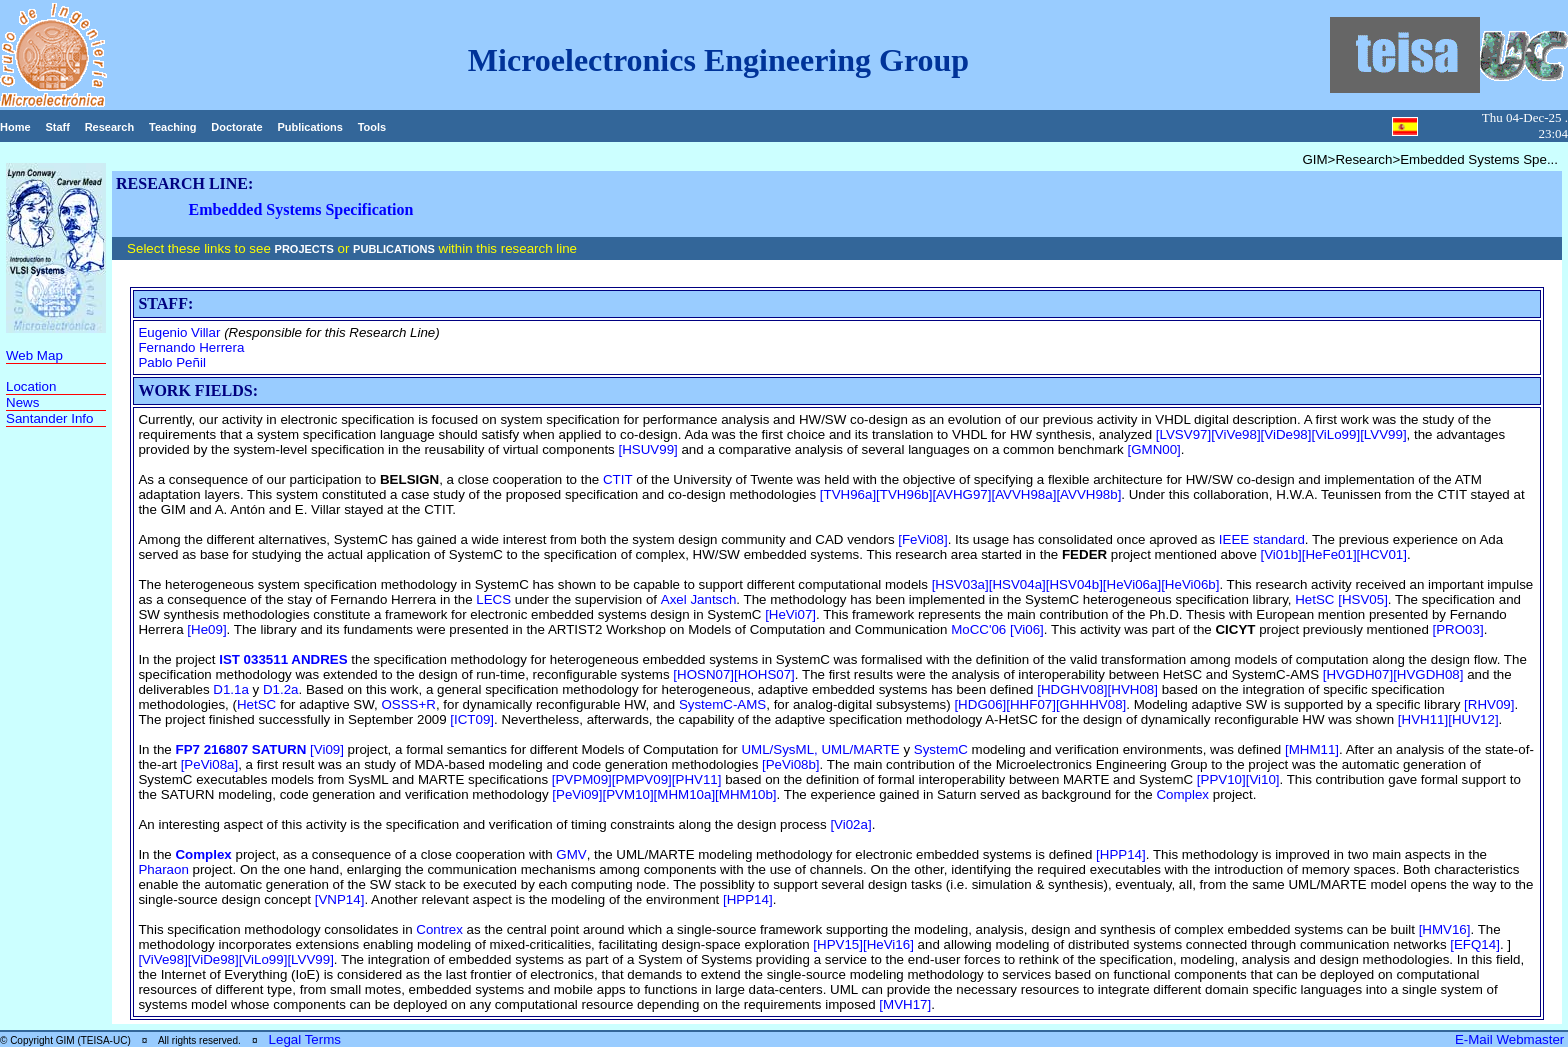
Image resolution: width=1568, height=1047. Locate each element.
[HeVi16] (888, 944)
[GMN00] (1153, 449)
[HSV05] (1363, 599)
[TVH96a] (848, 494)
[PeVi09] (577, 794)
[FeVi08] (922, 539)
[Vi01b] (1281, 554)
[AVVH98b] (1088, 494)
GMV (571, 854)
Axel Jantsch (699, 599)
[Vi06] (1025, 629)
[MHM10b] (745, 794)
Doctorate (236, 127)
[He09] (206, 629)
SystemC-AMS (722, 704)
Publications (309, 127)
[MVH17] (905, 1004)
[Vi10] (1263, 779)
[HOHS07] (764, 674)
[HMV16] (1445, 929)
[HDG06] (980, 704)
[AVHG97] (961, 494)
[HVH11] (1423, 719)
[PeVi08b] (791, 764)
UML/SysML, (781, 749)
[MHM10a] (684, 794)
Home (15, 127)
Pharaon (163, 869)
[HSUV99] (647, 449)
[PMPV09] (642, 779)
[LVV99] (1383, 434)
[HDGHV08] (1072, 689)
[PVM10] (627, 794)
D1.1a (231, 689)
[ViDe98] (1286, 434)
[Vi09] (327, 749)
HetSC (1314, 599)
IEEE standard (1262, 539)
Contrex (439, 929)
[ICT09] (472, 719)
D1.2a (281, 689)
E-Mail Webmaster (1511, 1039)
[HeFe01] (1329, 554)
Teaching (172, 127)
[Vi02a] (850, 824)
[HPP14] (1121, 854)
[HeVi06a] (1132, 584)
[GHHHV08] (1091, 704)
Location (31, 386)
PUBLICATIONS (394, 249)
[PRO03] (1458, 629)
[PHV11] (697, 779)
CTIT (618, 479)
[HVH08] (1133, 689)
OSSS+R (408, 704)
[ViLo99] (1335, 434)
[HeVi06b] (1190, 584)
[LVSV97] (1183, 434)
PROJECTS (304, 249)
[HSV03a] (960, 584)
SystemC (941, 749)
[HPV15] (838, 944)
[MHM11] (1312, 749)
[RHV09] (1489, 704)
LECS (493, 599)
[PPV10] (1221, 779)
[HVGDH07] (1358, 674)
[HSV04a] (1017, 584)
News (22, 402)
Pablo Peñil (171, 362)
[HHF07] (1031, 704)
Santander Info (49, 418)
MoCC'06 (978, 629)
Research (110, 127)
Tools (372, 127)
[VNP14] (340, 899)
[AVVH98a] (1023, 494)
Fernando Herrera (191, 347)
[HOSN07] (703, 674)
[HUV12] (1473, 719)
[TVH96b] (904, 494)
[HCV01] (1382, 554)
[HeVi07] (790, 614)
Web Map (34, 355)
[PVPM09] (582, 779)
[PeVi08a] (210, 764)
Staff (57, 127)
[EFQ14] (1475, 944)
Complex (1182, 794)
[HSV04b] (1074, 584)
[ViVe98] (1235, 434)
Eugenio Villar (179, 332)
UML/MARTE (860, 749)
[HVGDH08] (1428, 674)
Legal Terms (305, 1039)
